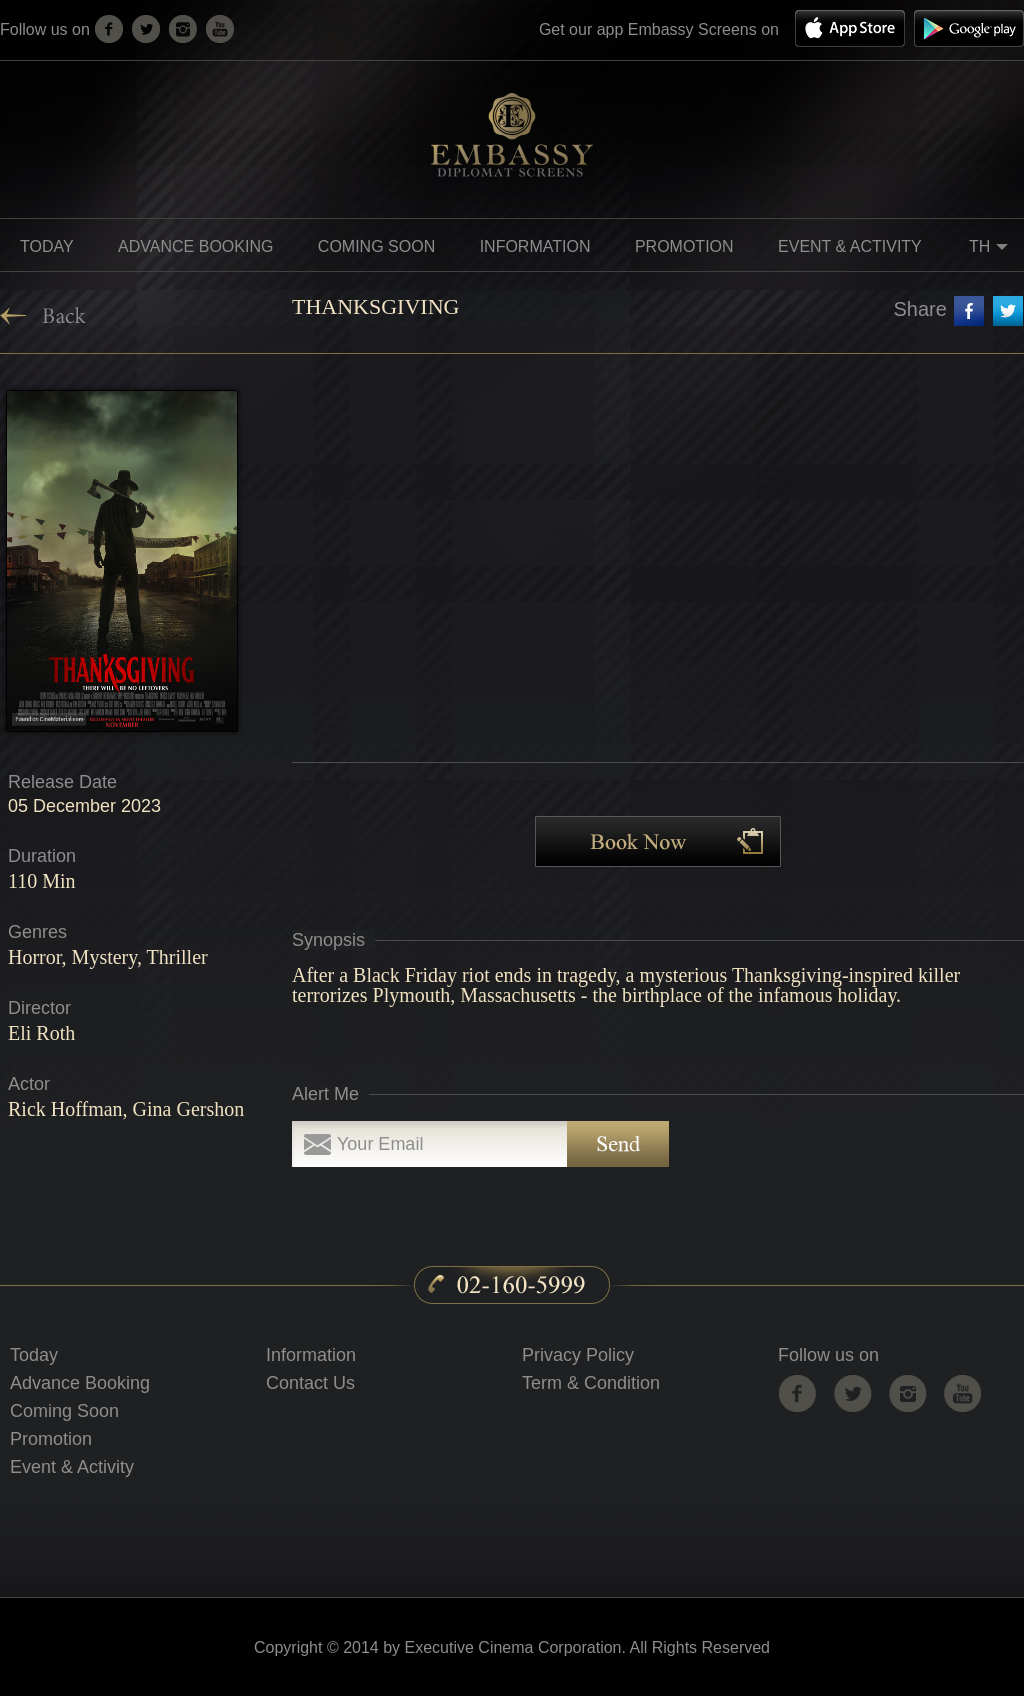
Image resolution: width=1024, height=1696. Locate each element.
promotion (684, 246)
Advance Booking (195, 246)
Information (311, 1355)
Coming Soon (64, 1411)
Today (47, 246)
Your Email (380, 1144)
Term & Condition (591, 1383)
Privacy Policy (578, 1355)
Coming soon (376, 246)
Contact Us (310, 1383)
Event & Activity (850, 246)
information (535, 246)
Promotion (51, 1439)
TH (991, 249)
